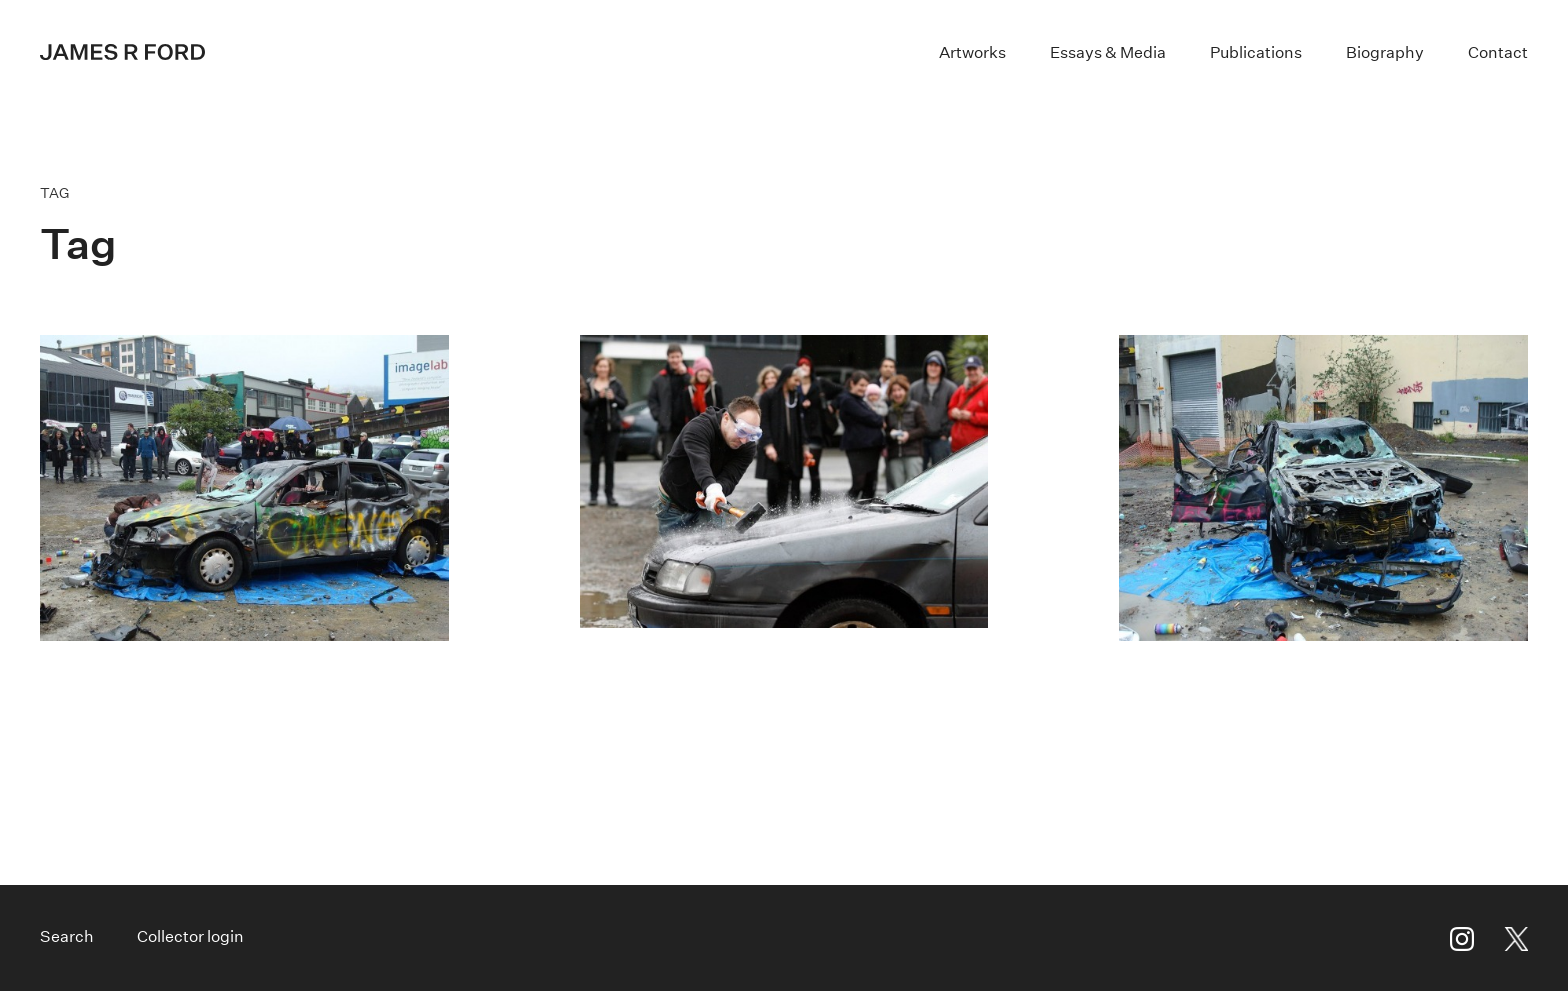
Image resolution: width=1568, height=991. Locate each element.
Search (67, 936)
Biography (1385, 52)
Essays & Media (1108, 52)
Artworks (972, 52)
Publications (1256, 52)
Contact (1498, 52)
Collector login (190, 936)
